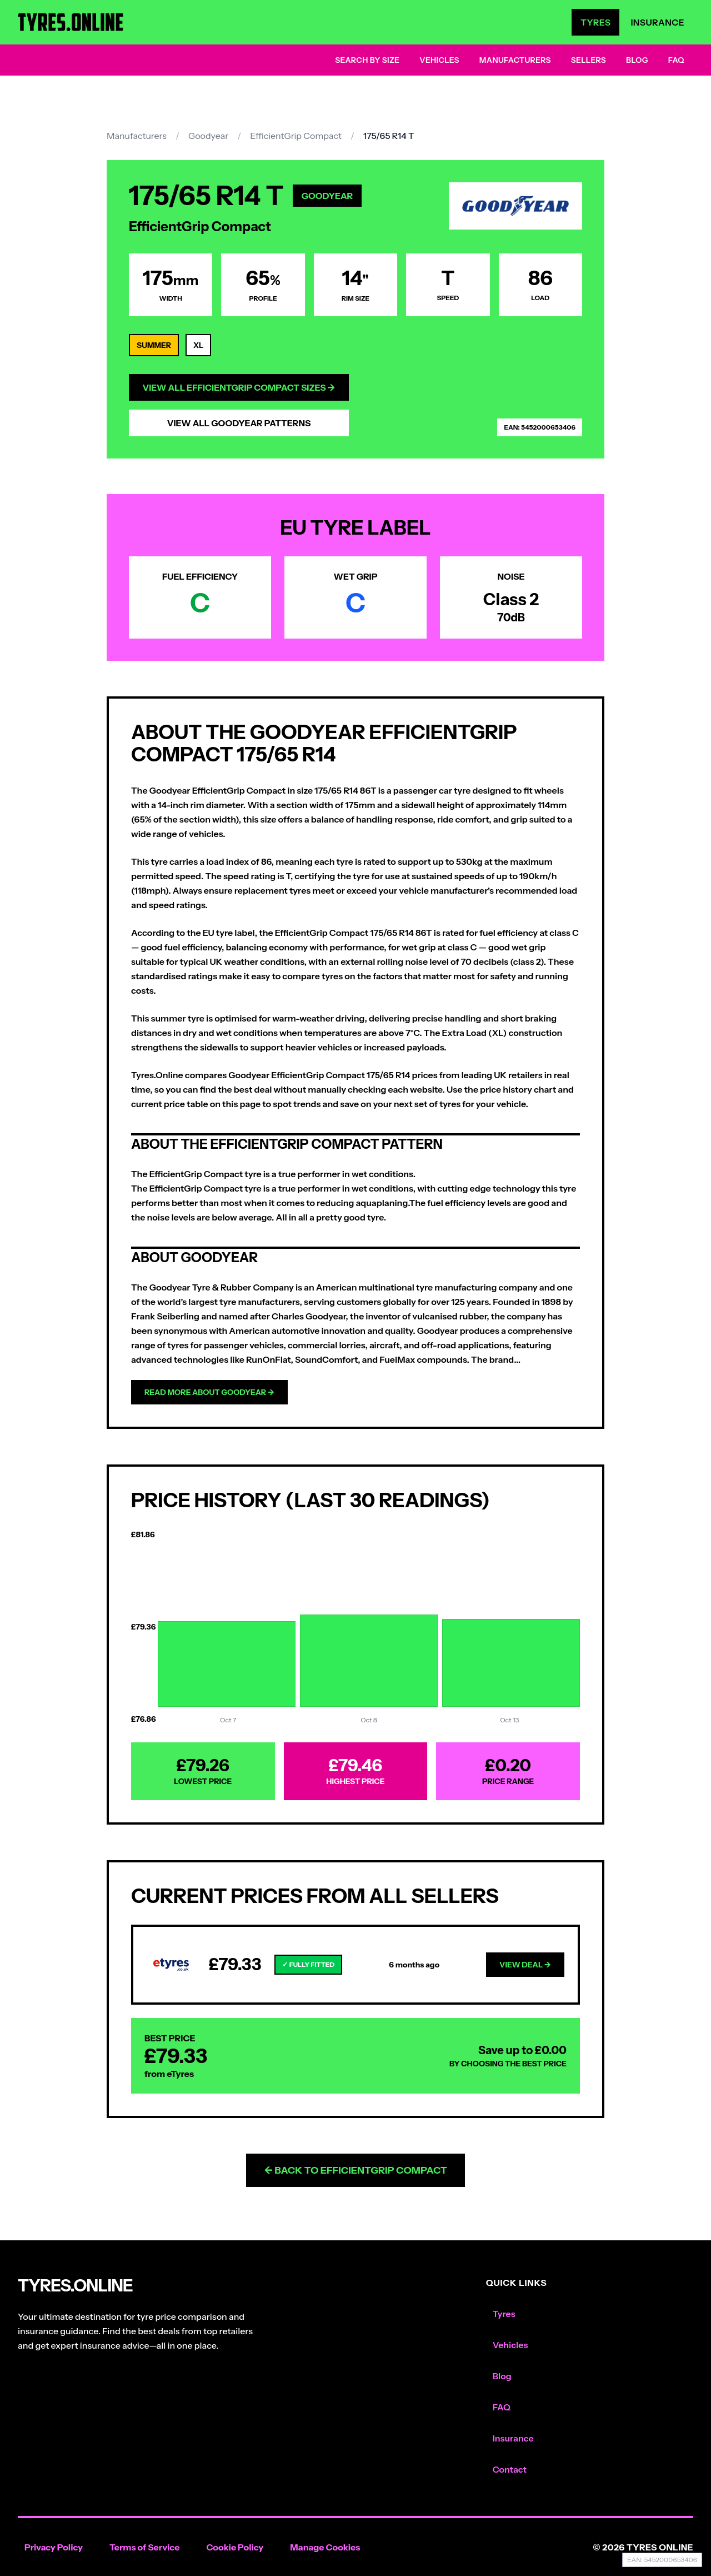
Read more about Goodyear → (209, 1392)
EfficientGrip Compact (296, 135)
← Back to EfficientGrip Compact (355, 2170)
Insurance (657, 22)
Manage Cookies (325, 2547)
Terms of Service (144, 2547)
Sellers (588, 60)
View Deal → (525, 1965)
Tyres (595, 22)
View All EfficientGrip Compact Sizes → (238, 387)
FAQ (676, 60)
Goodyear (208, 135)
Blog (637, 60)
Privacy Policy (53, 2547)
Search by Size (367, 60)
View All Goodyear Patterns (239, 422)
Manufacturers (515, 60)
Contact (510, 2469)
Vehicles (439, 60)
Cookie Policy (234, 2547)
